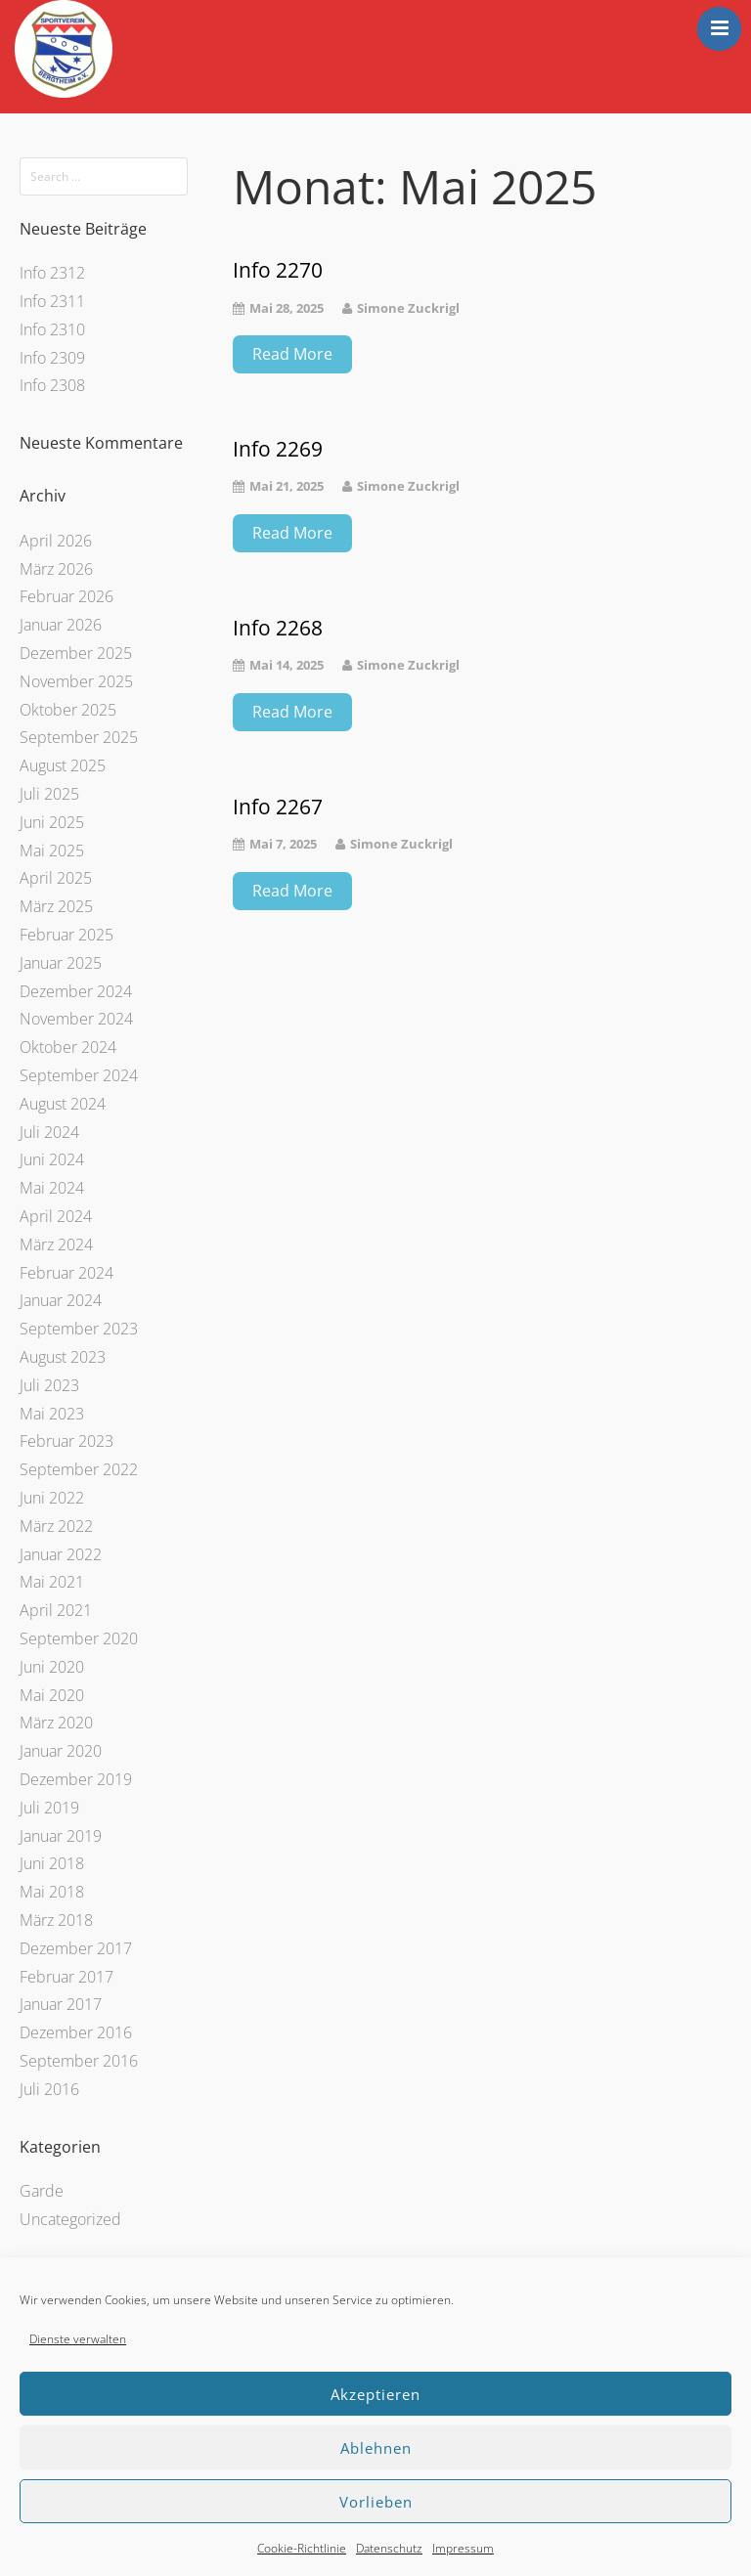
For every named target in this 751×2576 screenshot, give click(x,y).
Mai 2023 (52, 1413)
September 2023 (79, 1328)
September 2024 (79, 1075)
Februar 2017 (66, 1976)
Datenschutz (389, 2548)
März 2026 (56, 569)
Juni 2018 (52, 1863)
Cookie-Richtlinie (301, 2548)
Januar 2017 (61, 2004)
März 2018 (56, 1920)
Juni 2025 (52, 822)
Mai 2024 (52, 1188)
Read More (292, 354)
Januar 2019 (61, 1836)
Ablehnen (376, 2448)
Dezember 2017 (76, 1948)
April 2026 (56, 540)
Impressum (463, 2548)
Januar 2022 (61, 1554)
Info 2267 (278, 807)
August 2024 (63, 1103)
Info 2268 (278, 628)
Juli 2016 (49, 2089)
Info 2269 (278, 449)
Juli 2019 (49, 1807)
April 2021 (56, 1610)
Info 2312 (52, 273)
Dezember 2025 (76, 653)
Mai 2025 (52, 850)
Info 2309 (52, 358)
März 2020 (56, 1722)
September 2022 (79, 1469)
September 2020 (79, 1638)
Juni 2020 (52, 1667)
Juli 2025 (49, 794)
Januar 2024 (61, 1300)
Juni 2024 (52, 1159)
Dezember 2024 (76, 991)
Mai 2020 (52, 1695)
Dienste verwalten (77, 2339)
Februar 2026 (66, 596)
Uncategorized (70, 2219)
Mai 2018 (52, 1891)
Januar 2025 (61, 963)
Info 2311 (52, 301)
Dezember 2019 (76, 1779)
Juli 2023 (49, 1385)
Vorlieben (376, 2501)
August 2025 (63, 765)
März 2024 (56, 1244)
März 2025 (56, 906)
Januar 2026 (61, 624)
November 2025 (76, 681)
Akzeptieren (375, 2394)
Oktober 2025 (68, 709)
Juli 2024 (49, 1132)
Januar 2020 (61, 1751)
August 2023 (63, 1357)
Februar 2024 (66, 1273)
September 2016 (79, 2061)
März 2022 (56, 1526)
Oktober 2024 (68, 1047)
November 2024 (76, 1018)
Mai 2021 (52, 1582)
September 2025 (79, 737)
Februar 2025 (66, 934)
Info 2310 (52, 329)
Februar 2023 (66, 1441)
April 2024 (56, 1216)
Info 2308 (52, 385)
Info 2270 (278, 270)
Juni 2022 (52, 1497)
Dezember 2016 (76, 2032)
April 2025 (56, 878)
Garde (42, 2191)
